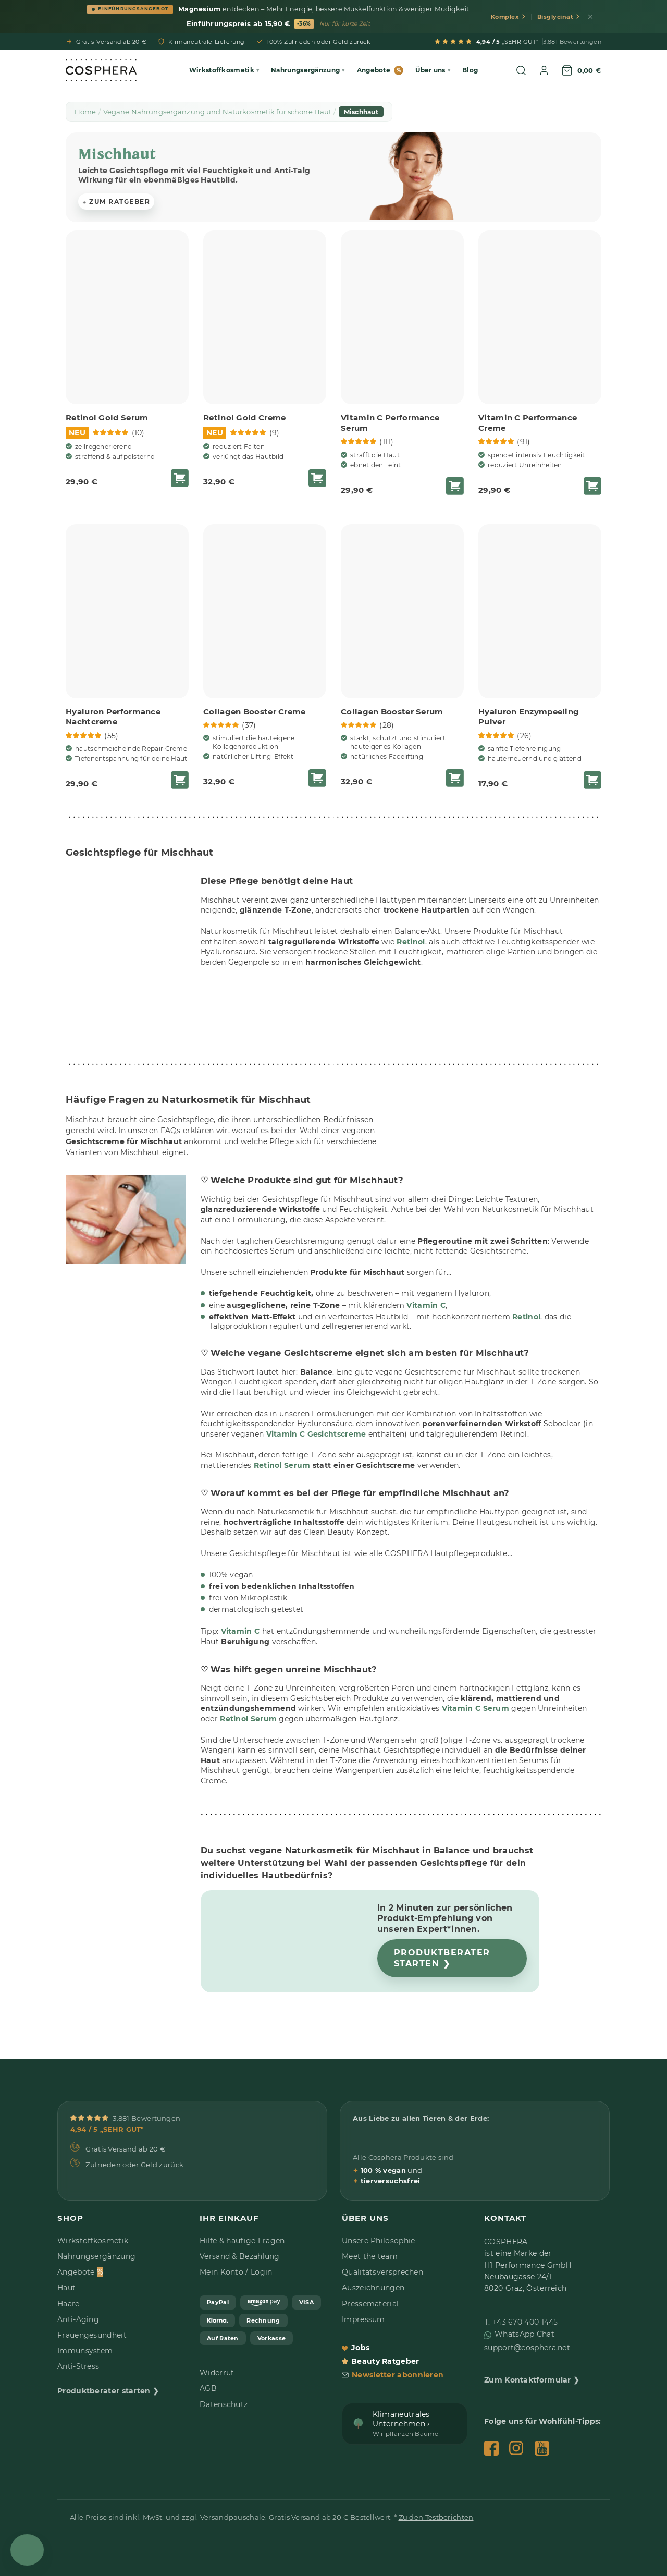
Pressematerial (370, 2303)
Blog (470, 70)
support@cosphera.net (527, 2347)
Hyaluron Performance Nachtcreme (113, 717)
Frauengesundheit (92, 2335)
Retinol (411, 941)
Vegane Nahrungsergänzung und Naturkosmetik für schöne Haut (217, 111)
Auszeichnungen (373, 2287)
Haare (68, 2303)
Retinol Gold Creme (244, 417)
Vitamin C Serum (476, 1708)
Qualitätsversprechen (382, 2272)
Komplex (508, 16)
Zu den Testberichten (436, 2517)
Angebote (380, 70)
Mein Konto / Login (236, 2272)
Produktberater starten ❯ (442, 1958)
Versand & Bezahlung (240, 2256)
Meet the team (370, 2256)
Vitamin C (426, 1304)
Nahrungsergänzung (96, 2256)
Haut (66, 2287)
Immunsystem (85, 2350)
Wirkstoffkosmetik (92, 2240)
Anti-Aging (78, 2319)
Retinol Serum (248, 1718)
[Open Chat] (27, 2550)
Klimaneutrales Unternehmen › (406, 2423)
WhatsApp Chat (524, 2334)
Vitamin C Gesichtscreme (316, 1434)
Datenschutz (224, 2404)
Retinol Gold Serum (107, 417)
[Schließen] (590, 16)
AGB (208, 2388)
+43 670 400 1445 (525, 2322)
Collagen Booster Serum (392, 711)
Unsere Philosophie (378, 2240)
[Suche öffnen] (521, 70)
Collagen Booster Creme (254, 711)
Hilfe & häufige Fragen (242, 2240)
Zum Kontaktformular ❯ (531, 2380)
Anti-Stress (78, 2366)
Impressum (363, 2319)
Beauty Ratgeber (380, 2361)
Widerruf (216, 2372)
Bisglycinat (559, 16)
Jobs (355, 2347)
